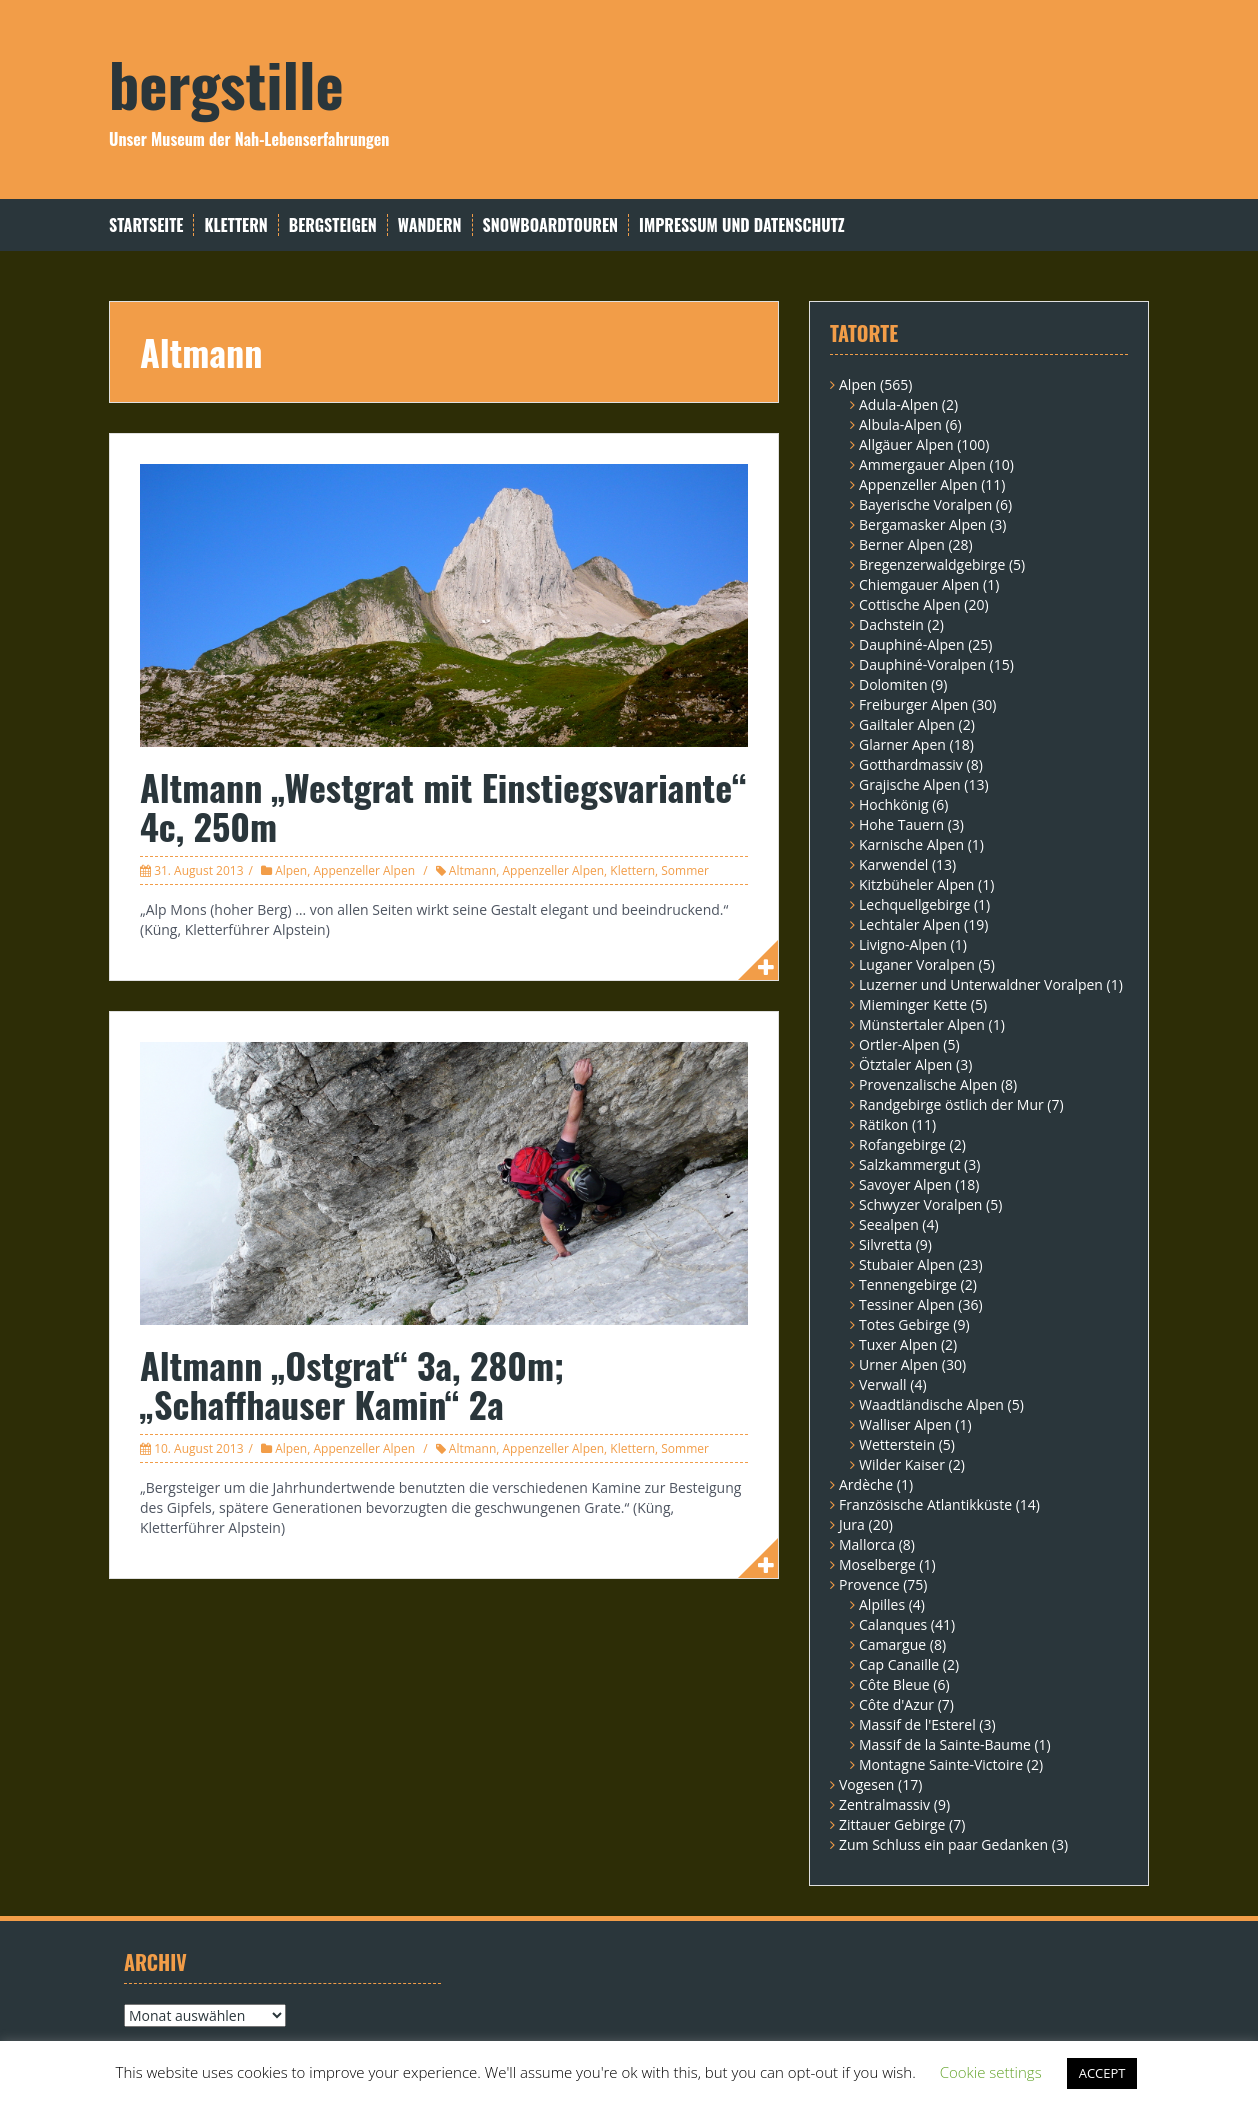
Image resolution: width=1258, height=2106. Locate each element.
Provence (869, 1584)
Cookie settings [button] (991, 2072)
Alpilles (882, 1604)
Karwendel (893, 864)
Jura (852, 1524)
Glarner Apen (902, 744)
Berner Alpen (902, 544)
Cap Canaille (899, 1664)
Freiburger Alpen (913, 704)
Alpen (291, 870)
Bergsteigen (333, 225)
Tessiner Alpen (907, 1304)
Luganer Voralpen (917, 964)
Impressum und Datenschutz (742, 225)
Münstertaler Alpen (922, 1024)
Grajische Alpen (910, 784)
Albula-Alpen (900, 424)
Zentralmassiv (884, 1804)
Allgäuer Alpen (906, 444)
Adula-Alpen (898, 404)
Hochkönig (894, 804)
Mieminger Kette (913, 1004)
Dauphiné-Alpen (912, 644)
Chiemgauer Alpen (919, 584)
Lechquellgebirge (914, 904)
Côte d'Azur (896, 1704)
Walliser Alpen (905, 1424)
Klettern (235, 225)
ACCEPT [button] (1102, 2073)
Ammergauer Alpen (922, 464)
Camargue (892, 1644)
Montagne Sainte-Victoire (941, 1764)
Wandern (430, 225)
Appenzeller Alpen (364, 870)
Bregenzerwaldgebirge (932, 564)
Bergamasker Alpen (922, 524)
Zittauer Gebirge (892, 1824)
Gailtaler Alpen (907, 724)
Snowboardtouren (550, 225)
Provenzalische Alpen (928, 1084)
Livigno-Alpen (903, 944)
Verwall (883, 1384)
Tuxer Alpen (898, 1344)
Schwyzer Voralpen (920, 1204)
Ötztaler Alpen (905, 1064)
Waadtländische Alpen (931, 1404)
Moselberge (877, 1564)
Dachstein (891, 624)
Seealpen (889, 1224)
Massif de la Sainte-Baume (945, 1744)
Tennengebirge (908, 1284)
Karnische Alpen (911, 844)
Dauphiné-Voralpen (922, 664)
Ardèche (866, 1484)
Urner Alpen (898, 1364)
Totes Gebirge (904, 1324)
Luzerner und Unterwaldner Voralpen (981, 984)
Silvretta (885, 1244)
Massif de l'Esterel (917, 1724)
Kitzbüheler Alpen (916, 884)
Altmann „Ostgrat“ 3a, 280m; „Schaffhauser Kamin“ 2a (352, 1384)
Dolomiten (893, 684)
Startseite (146, 225)
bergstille (226, 82)
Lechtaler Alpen (909, 924)
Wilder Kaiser (902, 1464)
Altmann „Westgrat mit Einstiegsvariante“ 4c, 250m (443, 806)
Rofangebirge (902, 1144)
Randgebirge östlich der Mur (951, 1104)
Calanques (893, 1624)
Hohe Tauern (901, 824)
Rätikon (883, 1124)
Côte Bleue (894, 1684)
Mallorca (867, 1544)
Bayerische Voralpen (925, 504)
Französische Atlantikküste (925, 1504)
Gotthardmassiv (911, 764)
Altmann (472, 870)
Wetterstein (897, 1444)
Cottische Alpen (910, 604)
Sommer (685, 870)
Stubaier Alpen (907, 1264)
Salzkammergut (909, 1164)
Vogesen (866, 1784)
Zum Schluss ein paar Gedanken (943, 1844)
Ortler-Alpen (899, 1044)
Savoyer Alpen (905, 1184)
